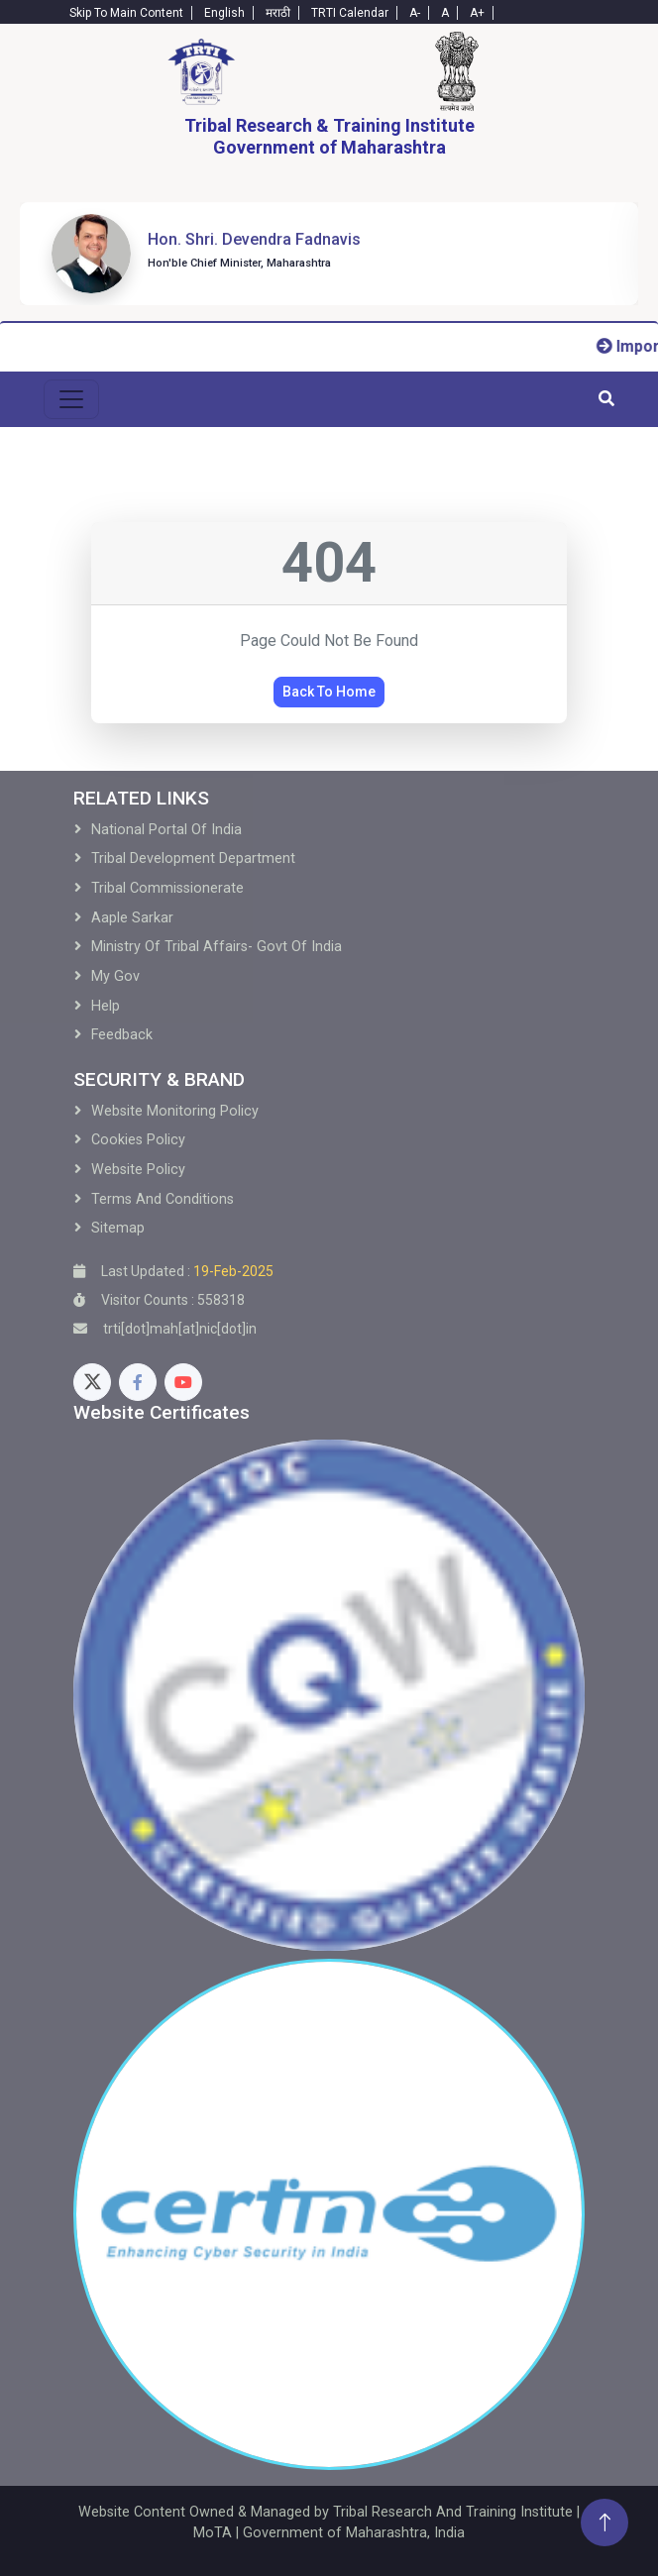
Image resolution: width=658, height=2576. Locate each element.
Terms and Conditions (162, 1199)
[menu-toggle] (71, 399)
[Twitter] (92, 1382)
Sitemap (118, 1228)
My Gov (115, 976)
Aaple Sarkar (132, 918)
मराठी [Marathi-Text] (278, 13)
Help (105, 1006)
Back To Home (329, 691)
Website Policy (138, 1169)
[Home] (201, 71)
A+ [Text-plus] (477, 13)
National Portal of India (166, 829)
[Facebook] (138, 1382)
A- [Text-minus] (414, 13)
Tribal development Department (193, 858)
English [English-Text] (224, 13)
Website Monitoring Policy (175, 1111)
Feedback (122, 1034)
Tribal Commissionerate (167, 888)
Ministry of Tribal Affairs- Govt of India (216, 946)
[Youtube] (183, 1382)
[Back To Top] (604, 2522)
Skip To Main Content (126, 13)
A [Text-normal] (445, 13)
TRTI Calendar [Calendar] (349, 13)
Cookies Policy (138, 1139)
